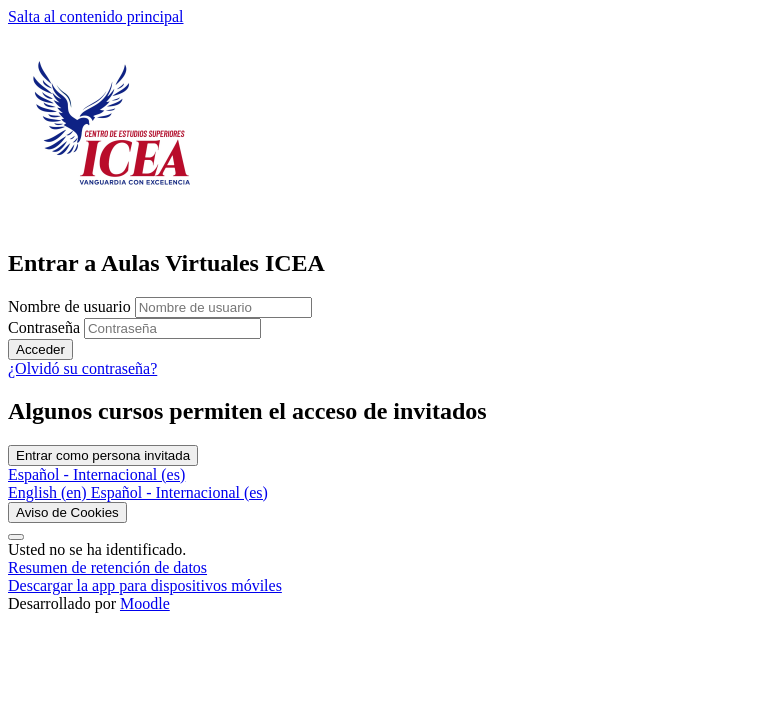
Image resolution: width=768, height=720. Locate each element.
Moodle (145, 603)
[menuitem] (49, 492)
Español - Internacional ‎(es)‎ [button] (96, 474)
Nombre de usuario (71, 306)
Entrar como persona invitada (103, 455)
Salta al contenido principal (96, 16)
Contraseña (44, 327)
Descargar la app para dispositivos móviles (145, 585)
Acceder (40, 349)
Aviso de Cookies (67, 512)
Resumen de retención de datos (107, 567)
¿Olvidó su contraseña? (82, 368)
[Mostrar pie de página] (16, 537)
